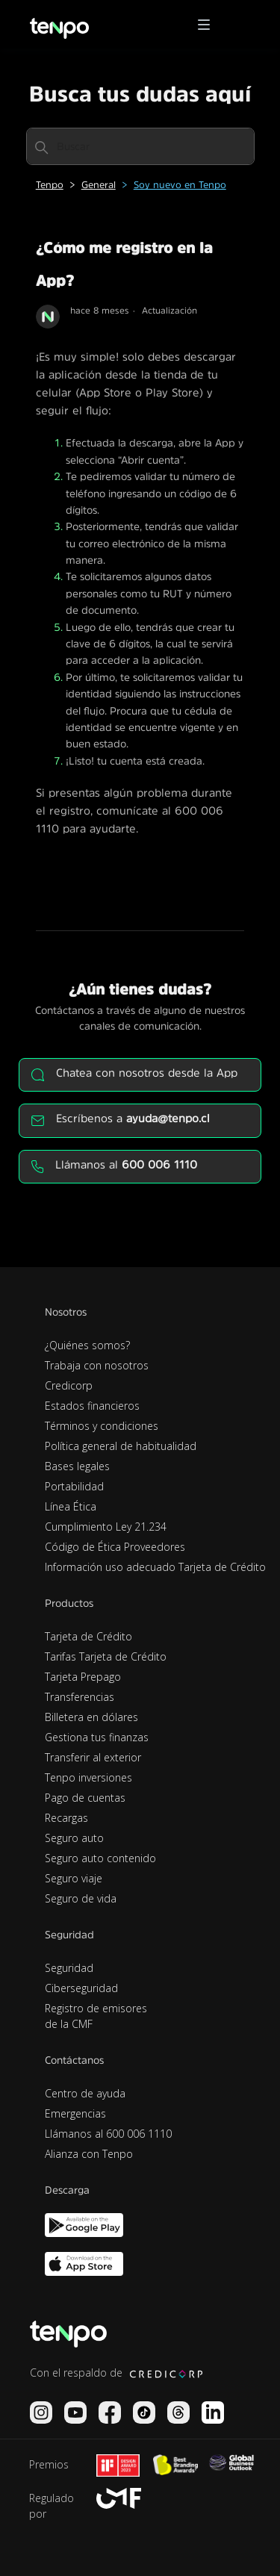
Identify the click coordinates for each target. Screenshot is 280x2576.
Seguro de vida (80, 1898)
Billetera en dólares (91, 1717)
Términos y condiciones (101, 1426)
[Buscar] (140, 146)
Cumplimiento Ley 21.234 (106, 1526)
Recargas (66, 1818)
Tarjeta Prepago (83, 1677)
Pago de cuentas (85, 1798)
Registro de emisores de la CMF (96, 2016)
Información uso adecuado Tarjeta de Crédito (155, 1567)
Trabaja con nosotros (97, 1365)
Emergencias (75, 2113)
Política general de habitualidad (120, 1446)
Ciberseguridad (81, 1988)
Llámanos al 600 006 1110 (108, 2134)
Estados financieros (92, 1406)
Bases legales (77, 1466)
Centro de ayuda (85, 2093)
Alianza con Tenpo (89, 2154)
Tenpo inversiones (88, 1777)
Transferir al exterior (93, 1757)
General (98, 185)
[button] (209, 24)
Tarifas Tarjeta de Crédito (106, 1656)
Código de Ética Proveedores (115, 1547)
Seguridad (69, 1968)
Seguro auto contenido (100, 1858)
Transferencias (79, 1697)
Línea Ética (70, 1506)
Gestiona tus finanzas (97, 1737)
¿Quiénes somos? (87, 1345)
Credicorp (69, 1385)
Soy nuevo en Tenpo (180, 185)
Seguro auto (74, 1838)
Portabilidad (74, 1486)
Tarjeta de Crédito (88, 1636)
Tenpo (49, 185)
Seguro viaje (73, 1878)
